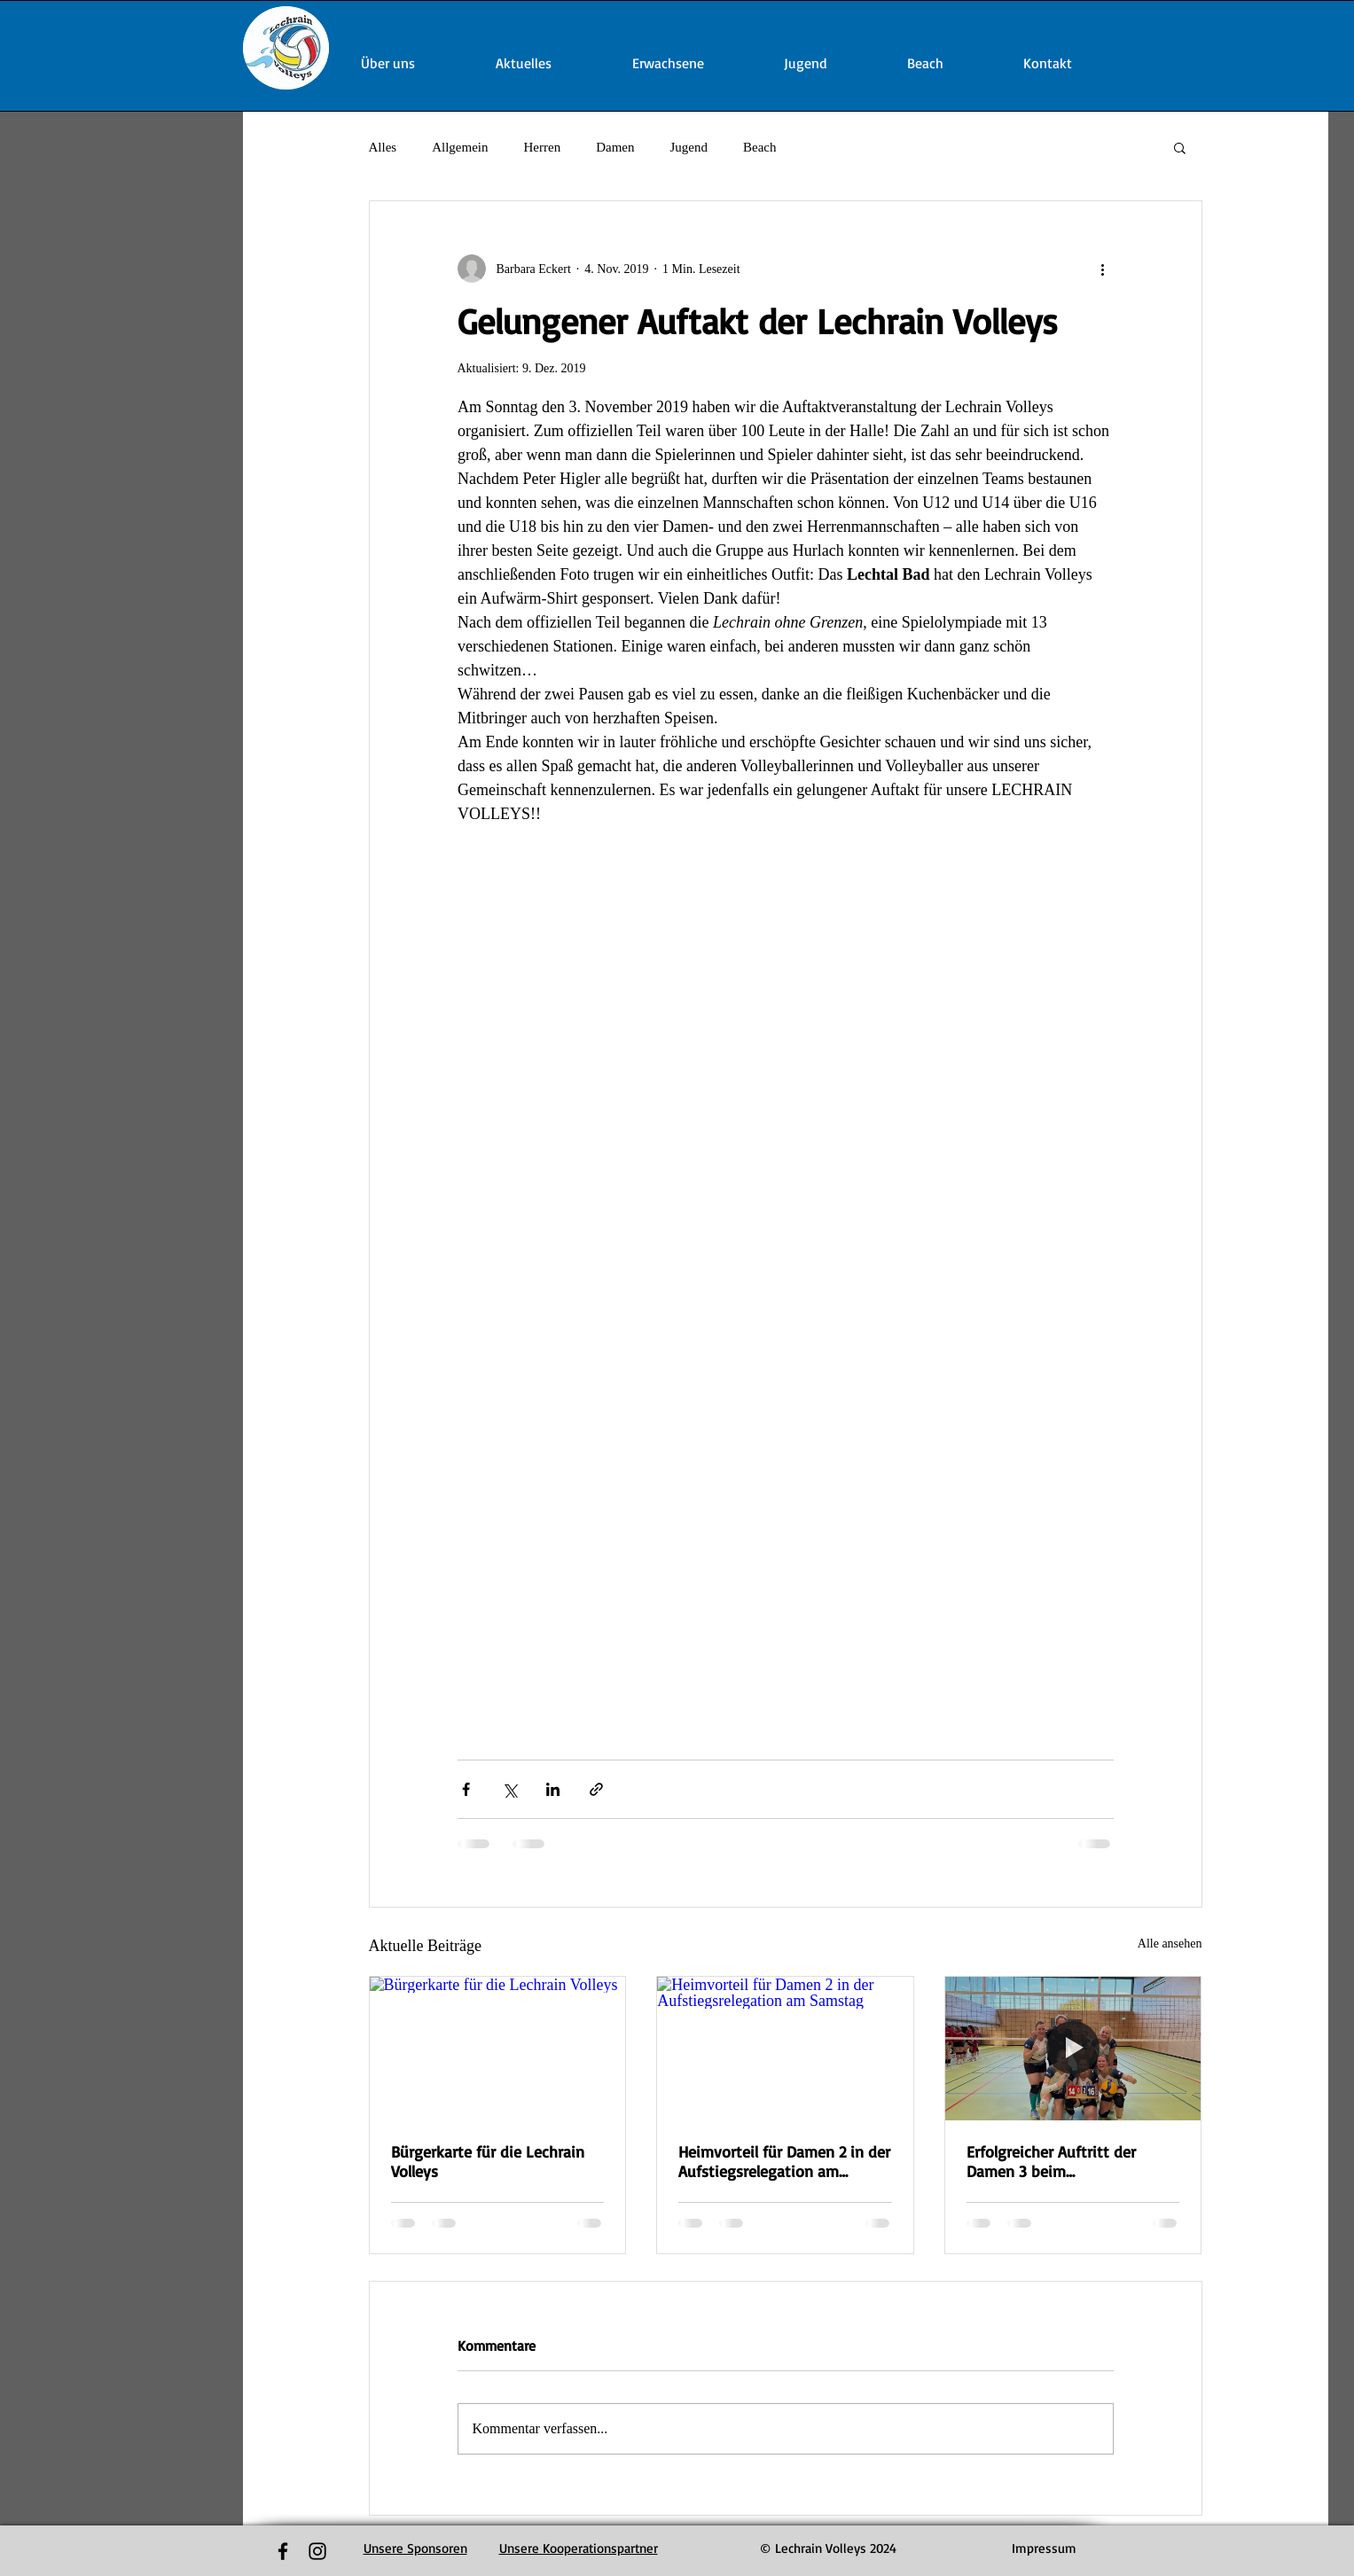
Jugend (688, 147)
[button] (1179, 147)
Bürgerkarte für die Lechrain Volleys (487, 2161)
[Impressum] (1044, 2548)
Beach (759, 147)
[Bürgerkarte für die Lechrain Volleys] (498, 2048)
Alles (383, 147)
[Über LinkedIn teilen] (552, 1789)
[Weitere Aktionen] (1103, 268)
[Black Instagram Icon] (317, 2551)
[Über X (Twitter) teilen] (509, 1789)
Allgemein (460, 147)
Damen (615, 147)
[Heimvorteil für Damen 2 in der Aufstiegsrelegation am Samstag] (785, 2048)
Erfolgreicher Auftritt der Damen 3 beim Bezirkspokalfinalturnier (1051, 2161)
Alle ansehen (1170, 1943)
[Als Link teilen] (596, 1789)
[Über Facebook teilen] (466, 1789)
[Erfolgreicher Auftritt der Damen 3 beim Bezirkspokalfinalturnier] (1073, 2048)
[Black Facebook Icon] (282, 2551)
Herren (542, 147)
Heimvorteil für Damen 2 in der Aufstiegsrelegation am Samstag (784, 2161)
